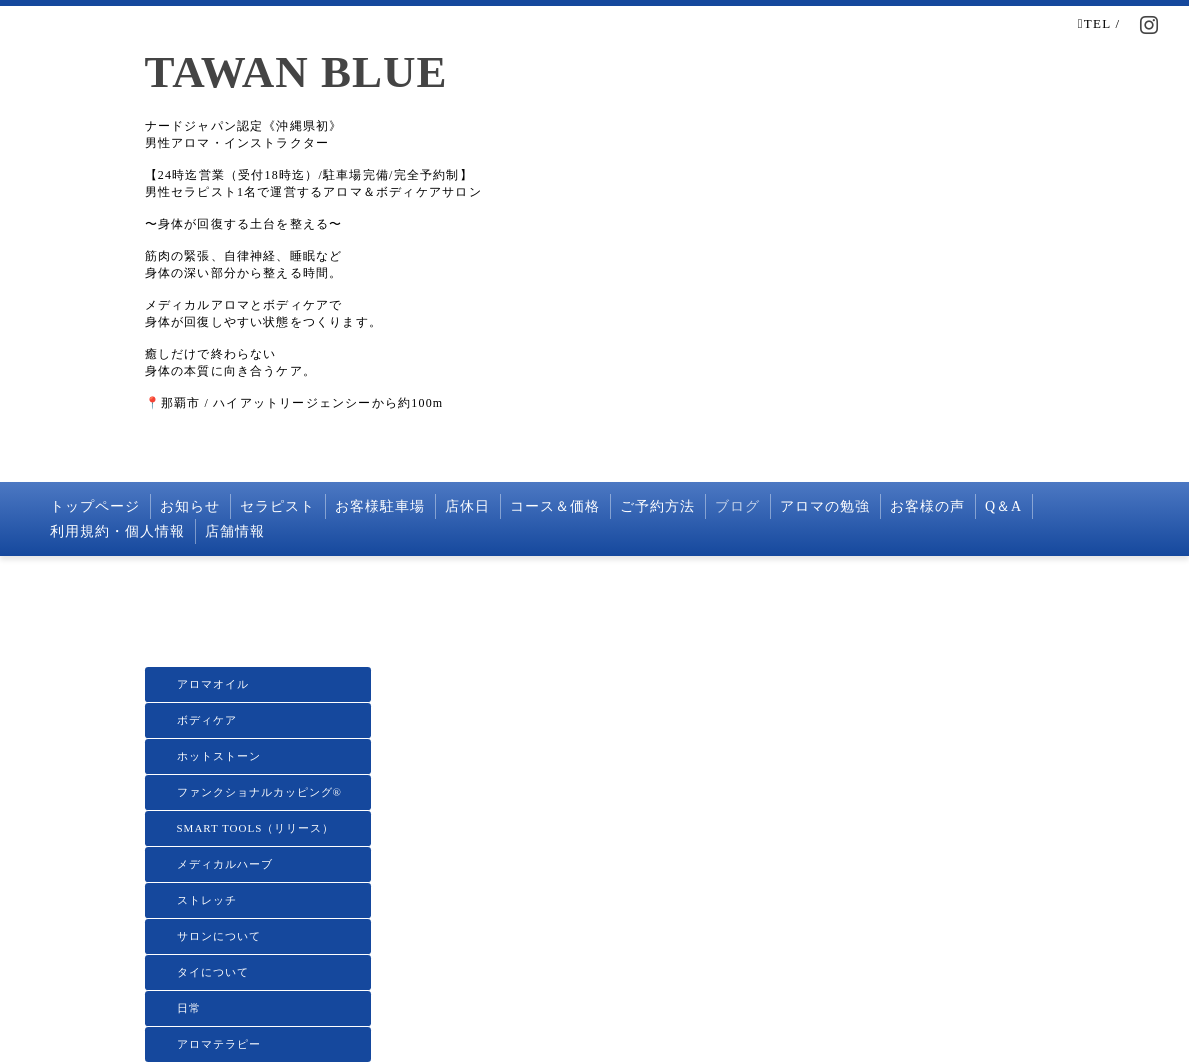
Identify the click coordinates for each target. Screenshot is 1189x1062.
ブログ (737, 506)
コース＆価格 (555, 506)
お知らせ (190, 506)
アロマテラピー (219, 1044)
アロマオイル (213, 684)
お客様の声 (927, 506)
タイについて (213, 972)
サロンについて (219, 936)
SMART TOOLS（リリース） (256, 828)
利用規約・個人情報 (117, 531)
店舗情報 (235, 531)
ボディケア (207, 720)
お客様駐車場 (380, 506)
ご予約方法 (657, 506)
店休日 (467, 506)
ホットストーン (219, 756)
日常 (189, 1008)
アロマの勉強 (825, 506)
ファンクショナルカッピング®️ (259, 792)
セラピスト (277, 506)
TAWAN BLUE (296, 72)
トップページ (95, 506)
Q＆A (1003, 506)
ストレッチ (207, 900)
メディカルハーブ (225, 864)
